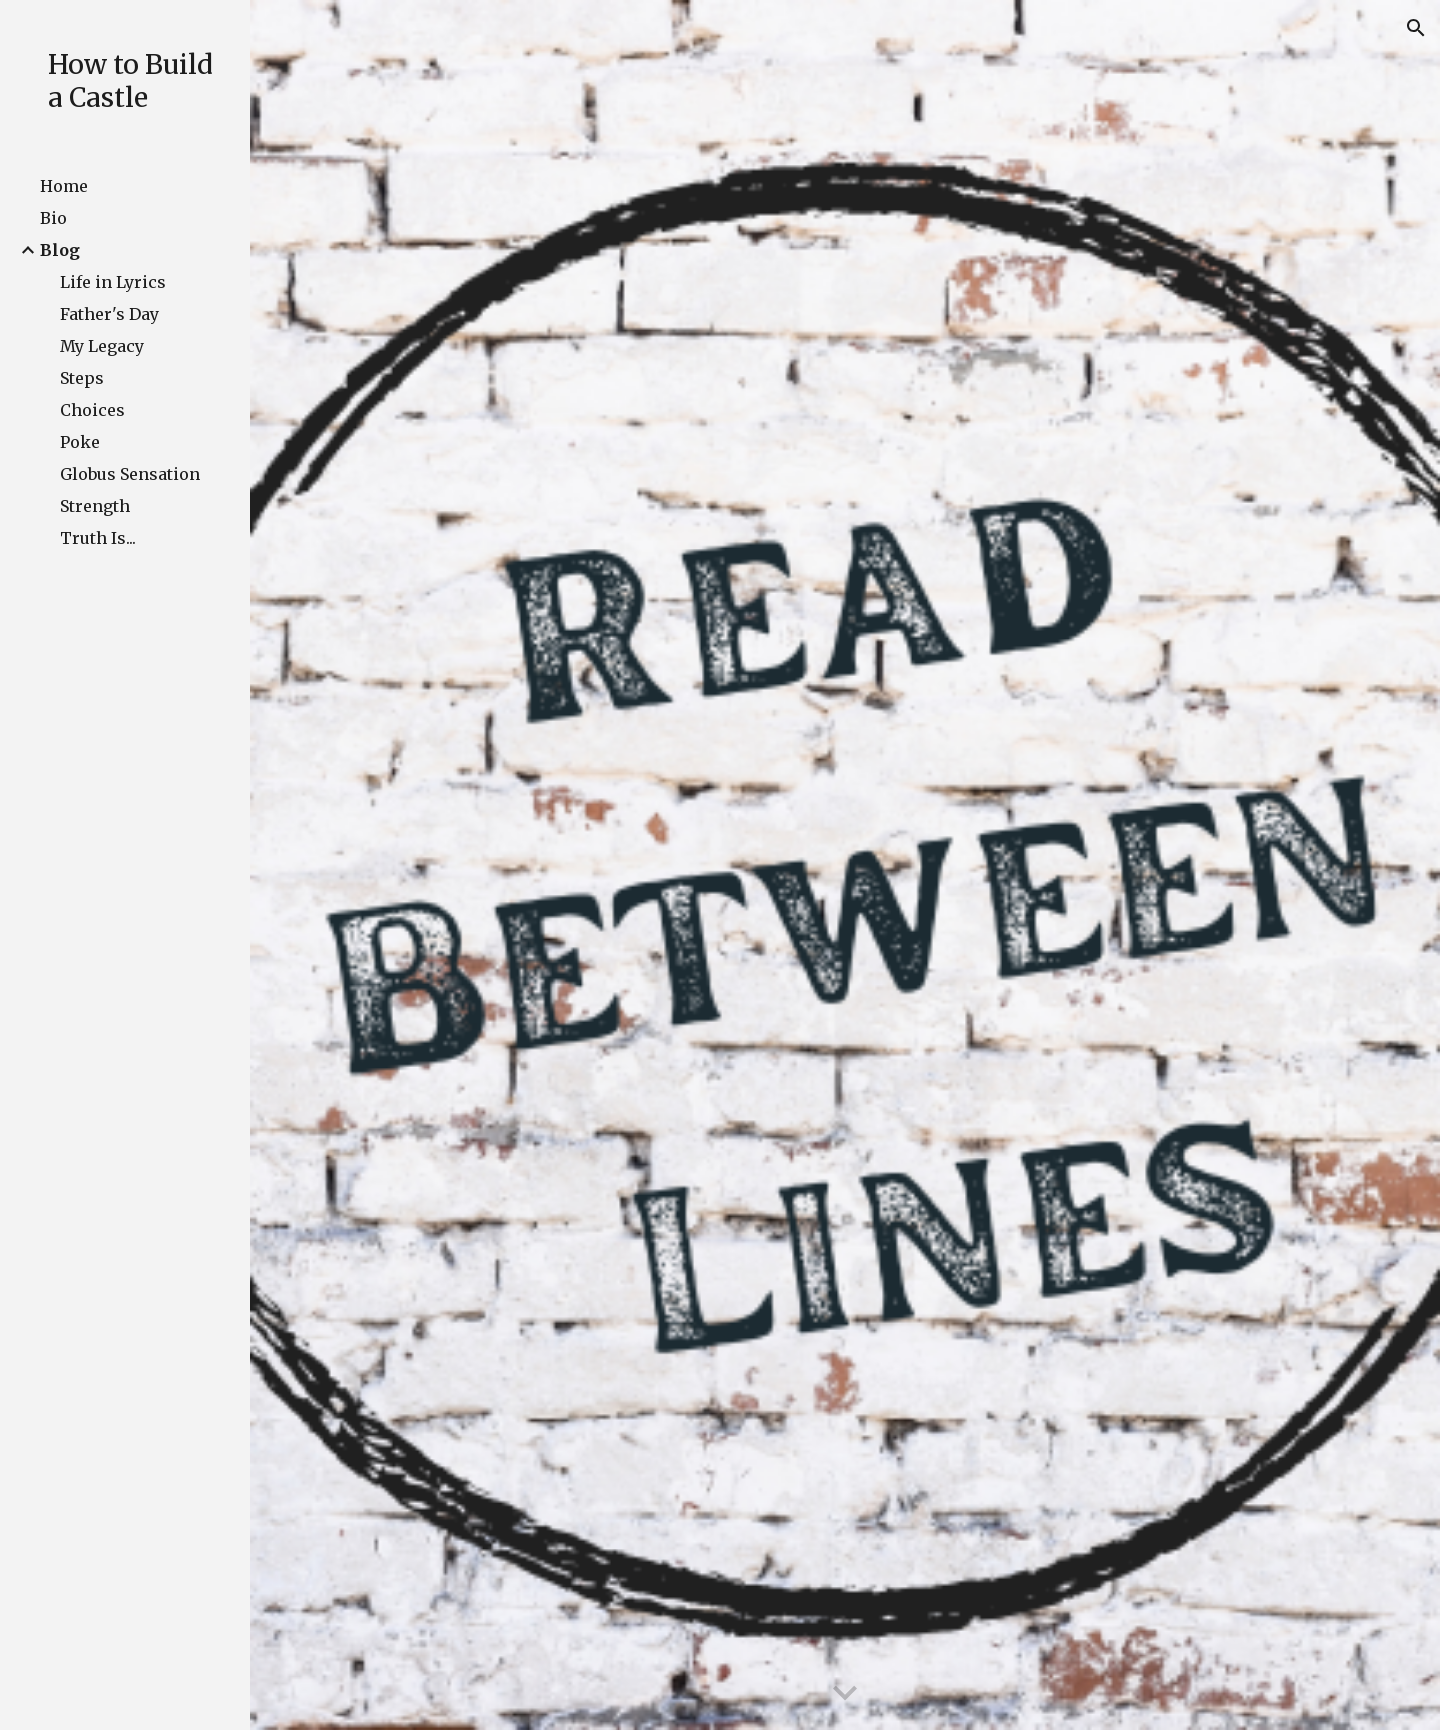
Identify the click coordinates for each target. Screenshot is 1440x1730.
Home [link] (64, 186)
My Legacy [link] (102, 346)
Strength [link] (95, 506)
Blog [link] (60, 250)
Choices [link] (92, 410)
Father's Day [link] (109, 314)
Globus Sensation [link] (130, 474)
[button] (1416, 28)
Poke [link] (80, 442)
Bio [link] (53, 218)
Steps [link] (82, 378)
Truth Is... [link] (98, 538)
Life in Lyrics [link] (113, 282)
